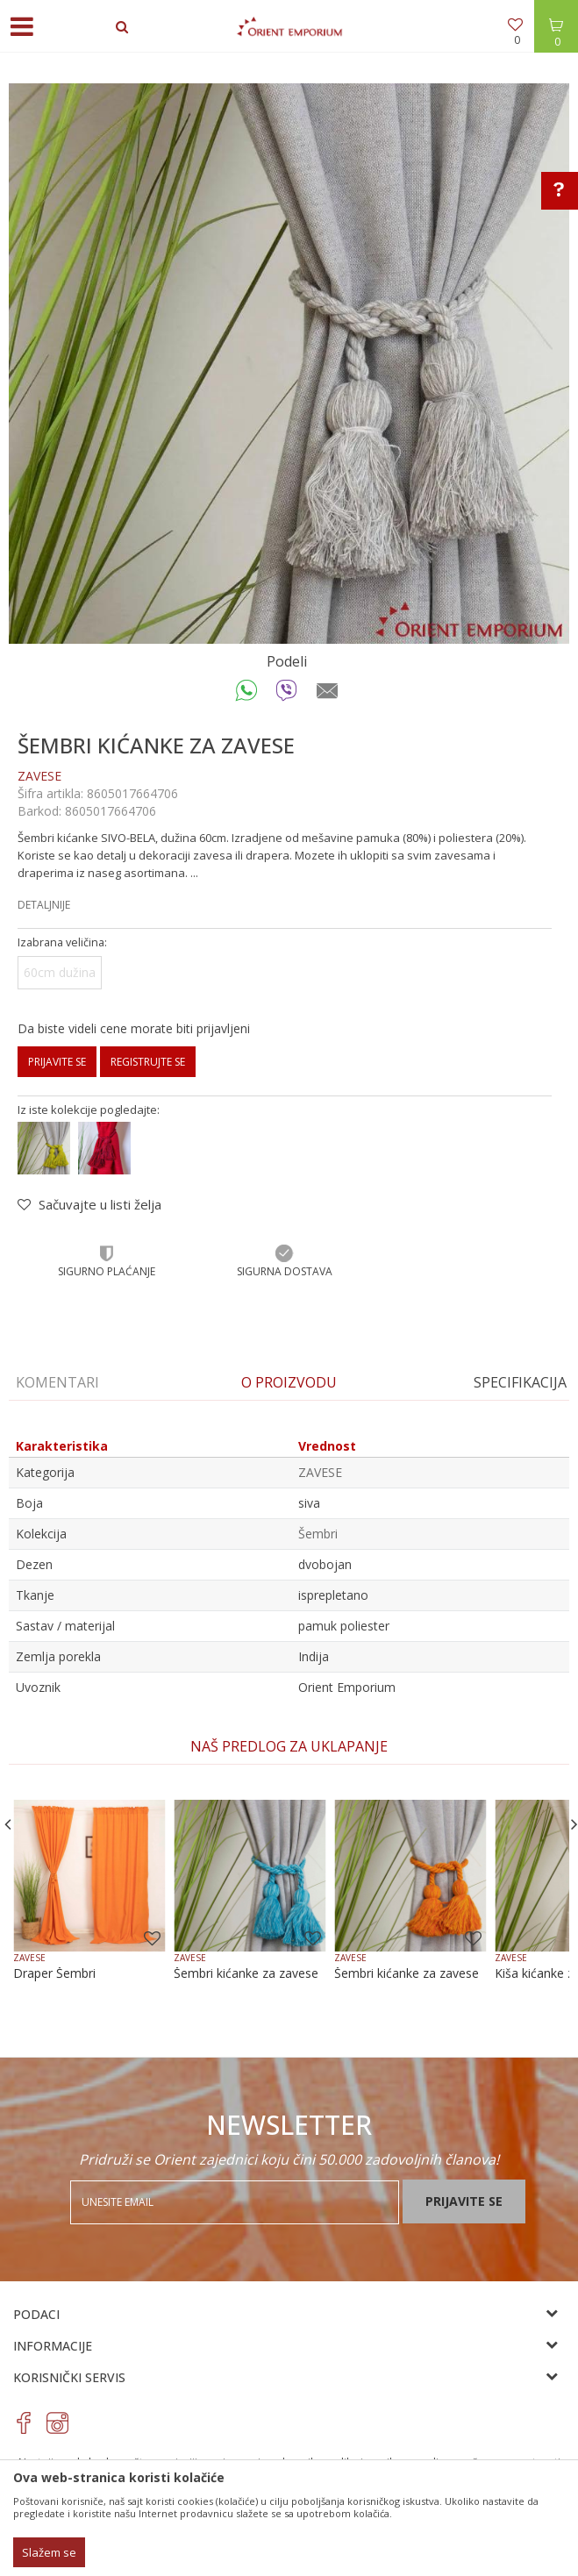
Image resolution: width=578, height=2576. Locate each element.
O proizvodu (289, 1382)
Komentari (57, 1382)
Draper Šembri (54, 1973)
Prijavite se (57, 1061)
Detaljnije (44, 904)
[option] (289, 363)
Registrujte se (148, 1061)
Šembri (318, 1533)
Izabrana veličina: (62, 942)
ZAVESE (39, 775)
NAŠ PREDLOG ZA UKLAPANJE (289, 1746)
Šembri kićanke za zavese (246, 1973)
